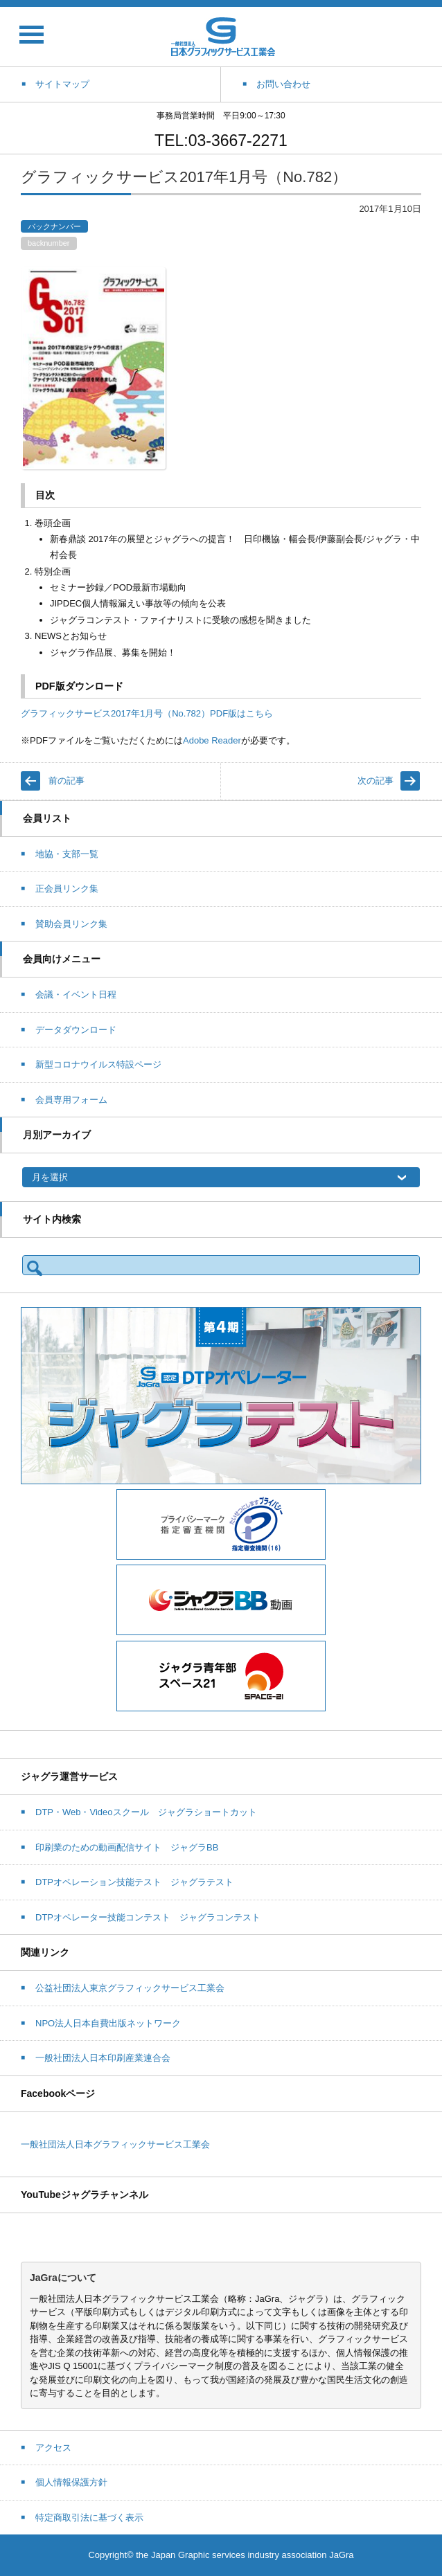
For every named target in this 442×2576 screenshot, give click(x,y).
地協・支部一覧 (66, 854)
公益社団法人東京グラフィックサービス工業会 (129, 1988)
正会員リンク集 (66, 888)
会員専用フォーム (71, 1100)
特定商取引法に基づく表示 (89, 2517)
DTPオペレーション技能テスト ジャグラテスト (134, 1882)
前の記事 (66, 780)
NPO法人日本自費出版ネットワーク (108, 2023)
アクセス (53, 2447)
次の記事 (375, 780)
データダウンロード (75, 1030)
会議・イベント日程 (75, 994)
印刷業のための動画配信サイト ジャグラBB (126, 1847)
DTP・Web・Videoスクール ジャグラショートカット (146, 1812)
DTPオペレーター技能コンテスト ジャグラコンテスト (147, 1917)
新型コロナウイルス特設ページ (98, 1064)
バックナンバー (54, 226)
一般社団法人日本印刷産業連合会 (102, 2058)
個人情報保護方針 (71, 2482)
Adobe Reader (212, 740)
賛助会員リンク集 (71, 924)
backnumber (49, 243)
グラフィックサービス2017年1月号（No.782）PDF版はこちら (147, 713)
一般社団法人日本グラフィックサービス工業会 (115, 2144)
